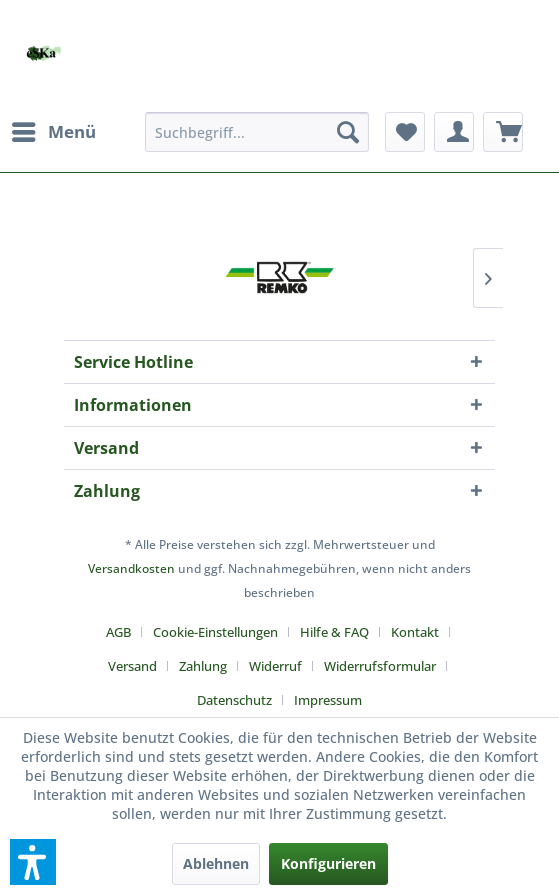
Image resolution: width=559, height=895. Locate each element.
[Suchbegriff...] (257, 132)
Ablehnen (216, 863)
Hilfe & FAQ (334, 632)
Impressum (328, 700)
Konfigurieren (328, 863)
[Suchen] (348, 132)
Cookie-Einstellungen (215, 632)
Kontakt (415, 632)
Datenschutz (234, 700)
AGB (118, 632)
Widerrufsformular (380, 666)
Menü (54, 129)
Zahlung (203, 666)
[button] (33, 862)
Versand (132, 666)
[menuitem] (53, 132)
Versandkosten (131, 568)
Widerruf (275, 666)
